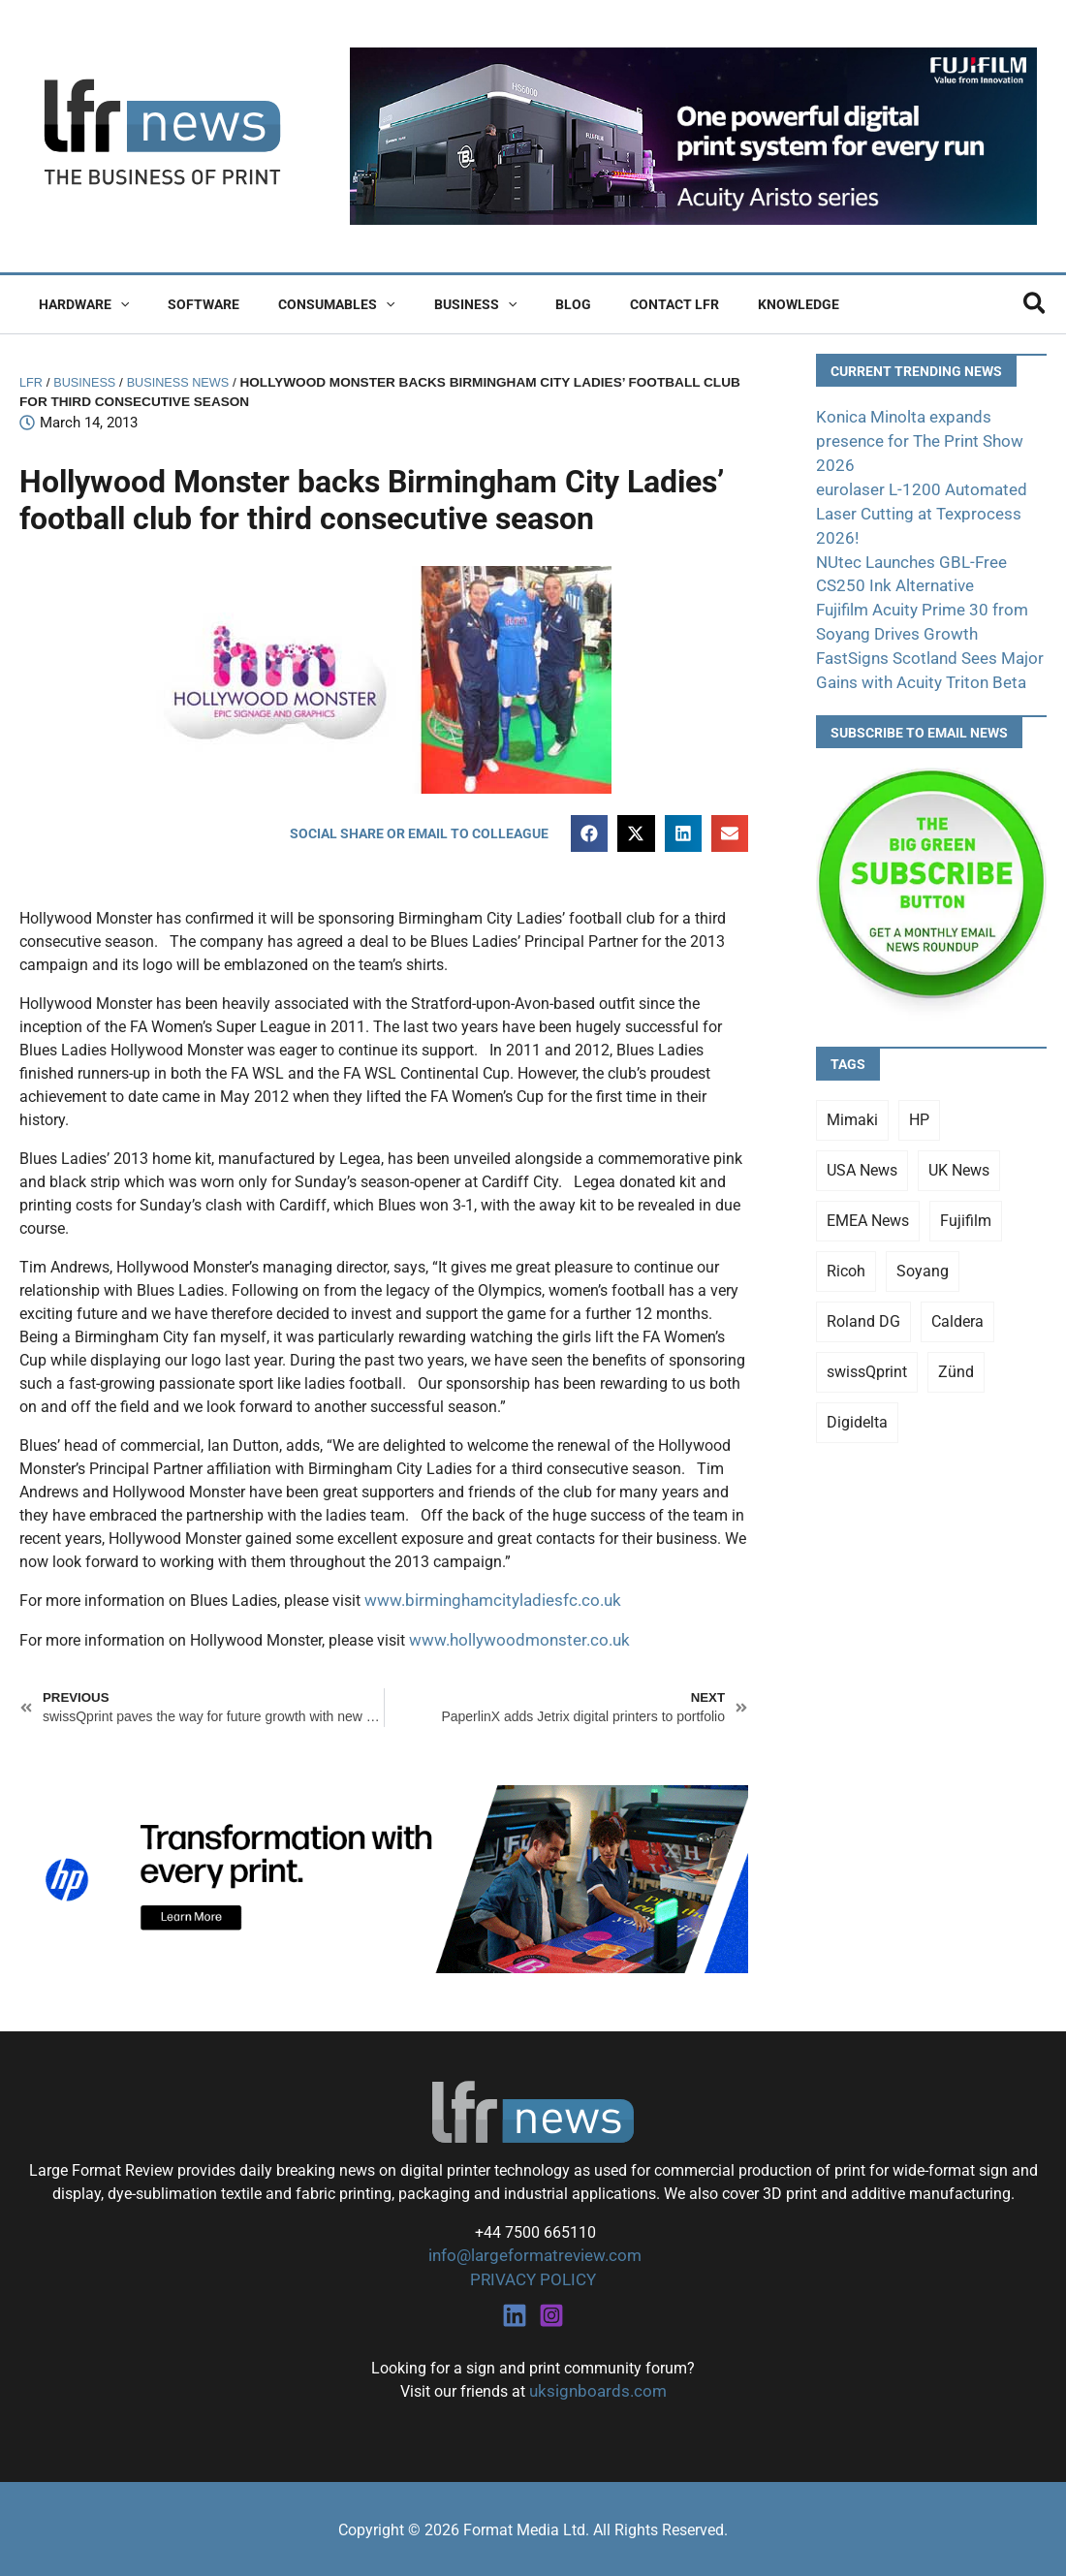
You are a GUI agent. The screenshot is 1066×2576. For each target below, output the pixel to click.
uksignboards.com (597, 2389)
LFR (32, 382)
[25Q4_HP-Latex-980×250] (383, 1878)
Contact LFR (610, 304)
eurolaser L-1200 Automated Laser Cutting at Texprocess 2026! (913, 487)
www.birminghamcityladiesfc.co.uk (484, 1602)
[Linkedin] (514, 2313)
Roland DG (863, 1288)
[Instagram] (551, 2313)
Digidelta (857, 1389)
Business (434, 304)
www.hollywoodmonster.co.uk (511, 1641)
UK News (958, 1137)
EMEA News (868, 1187)
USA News (862, 1137)
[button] (114, 304)
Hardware (78, 304)
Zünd (956, 1339)
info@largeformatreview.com (533, 2255)
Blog (521, 304)
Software (186, 304)
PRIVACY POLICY (533, 2279)
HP (919, 1087)
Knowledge (723, 304)
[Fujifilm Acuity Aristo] (693, 135)
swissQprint (867, 1339)
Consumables (307, 304)
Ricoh (846, 1238)
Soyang (922, 1238)
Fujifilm (965, 1187)
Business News (187, 382)
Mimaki (852, 1087)
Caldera (957, 1288)
